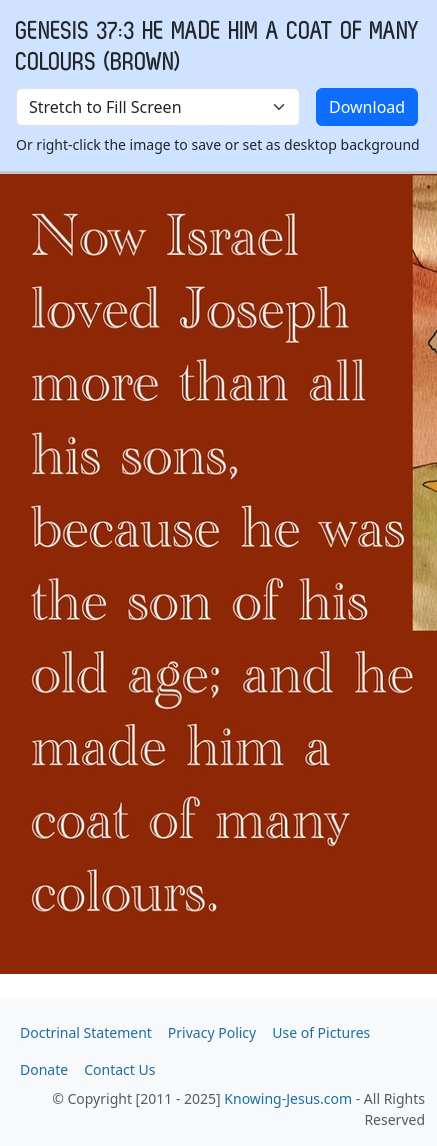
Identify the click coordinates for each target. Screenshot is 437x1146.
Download (367, 107)
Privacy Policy (212, 1032)
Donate (44, 1069)
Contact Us (119, 1069)
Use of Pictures (321, 1032)
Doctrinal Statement (86, 1032)
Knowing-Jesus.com (288, 1098)
